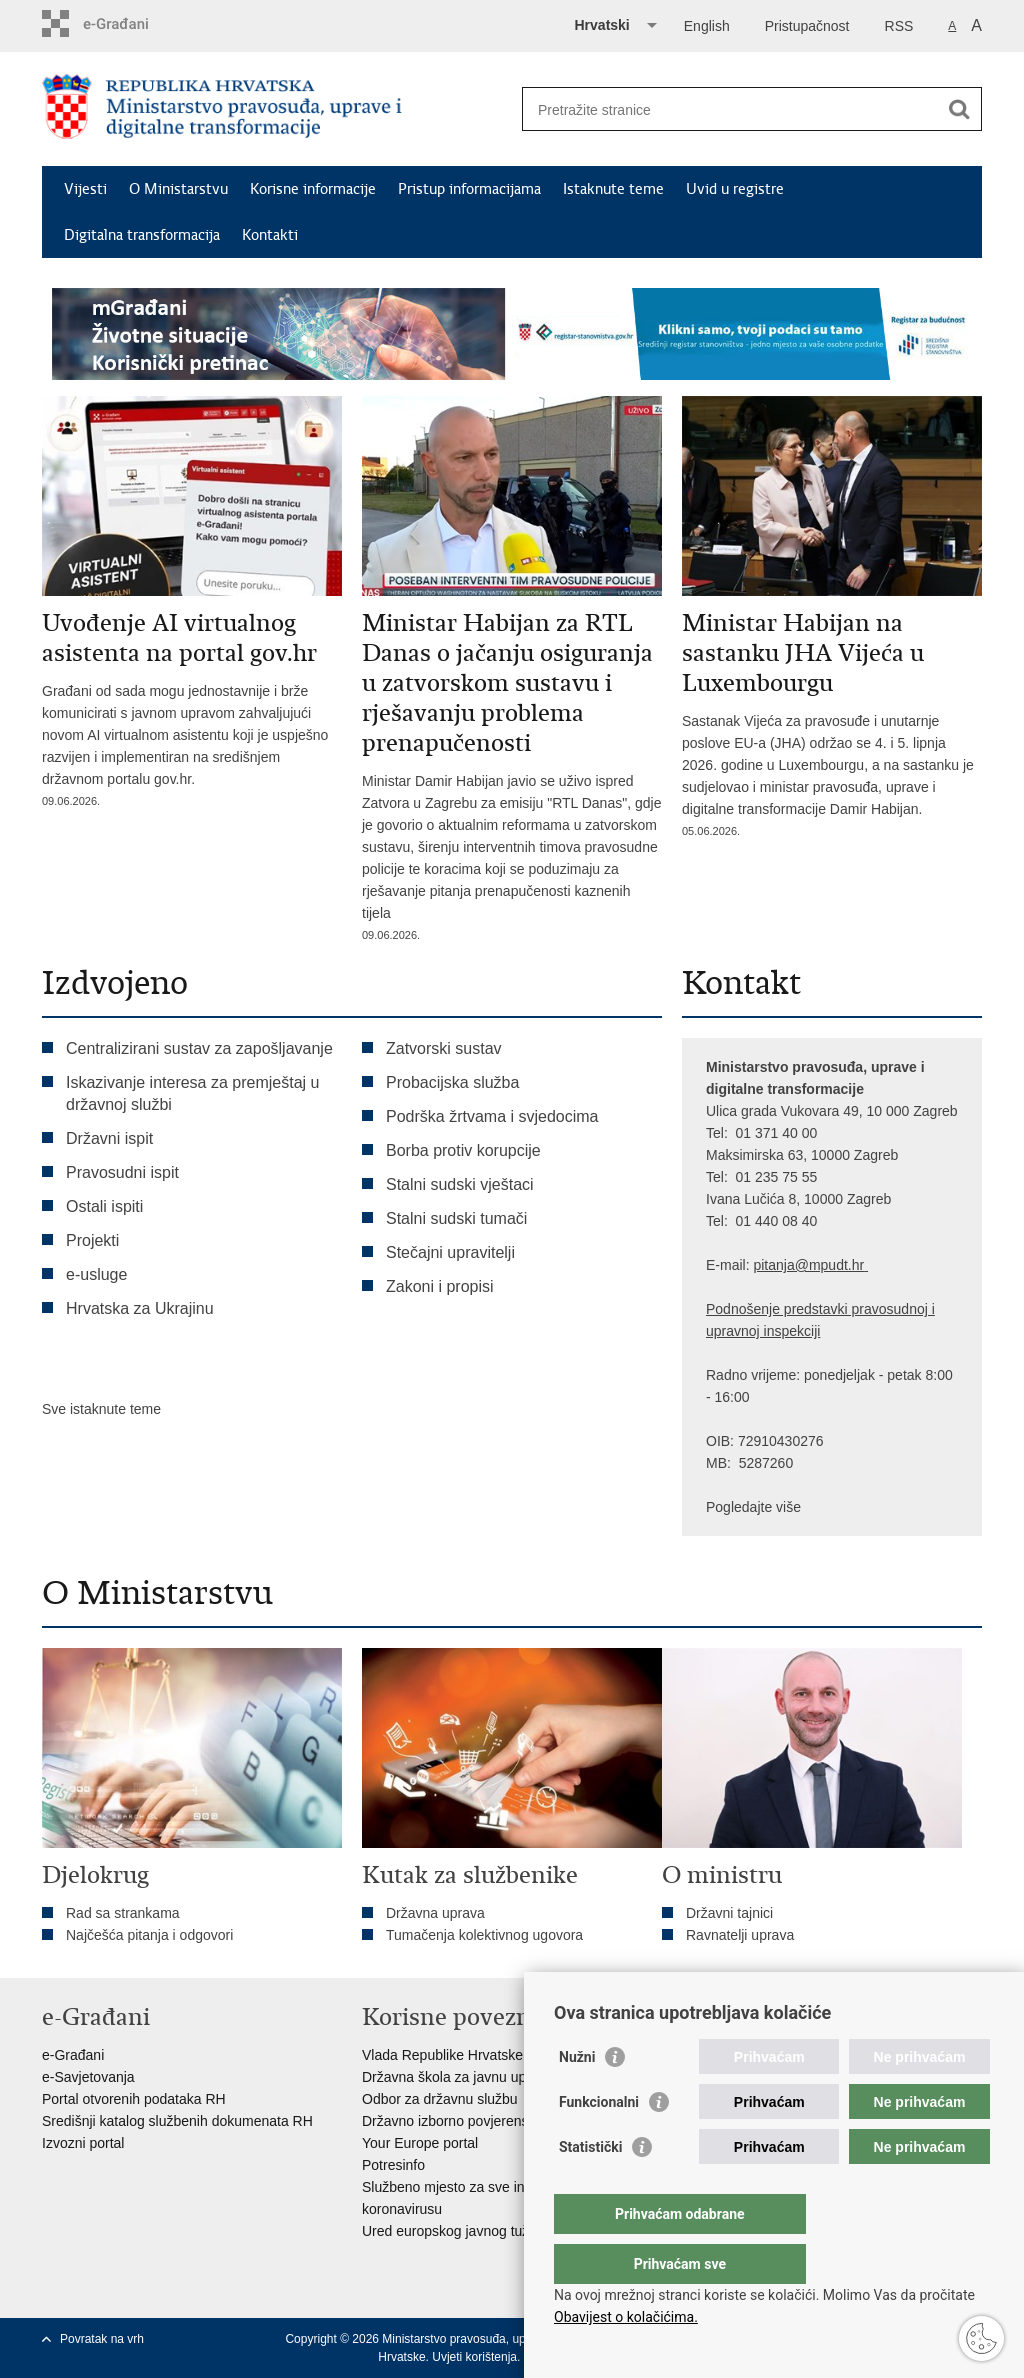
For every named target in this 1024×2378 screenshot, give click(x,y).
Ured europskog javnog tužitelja (460, 2231)
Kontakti (270, 235)
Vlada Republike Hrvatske (442, 2055)
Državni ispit (109, 1138)
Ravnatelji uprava (740, 1935)
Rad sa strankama (123, 1913)
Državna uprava (435, 1913)
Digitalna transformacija (142, 235)
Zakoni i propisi (440, 1286)
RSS (899, 26)
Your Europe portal (420, 2143)
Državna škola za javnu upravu (457, 2077)
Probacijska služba (452, 1082)
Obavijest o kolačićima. (626, 2317)
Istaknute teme (613, 189)
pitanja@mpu (794, 1265)
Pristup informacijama (469, 189)
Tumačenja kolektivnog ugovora (484, 1935)
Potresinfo (393, 2165)
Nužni (577, 2097)
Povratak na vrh (102, 2339)
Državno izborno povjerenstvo (454, 2121)
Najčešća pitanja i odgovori (149, 1935)
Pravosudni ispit (122, 1172)
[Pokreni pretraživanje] (959, 109)
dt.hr (850, 1265)
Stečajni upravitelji (450, 1252)
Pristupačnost (807, 26)
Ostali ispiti (104, 1206)
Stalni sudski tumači (456, 1218)
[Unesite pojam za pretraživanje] (730, 109)
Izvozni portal (83, 2143)
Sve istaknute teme (101, 1409)
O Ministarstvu (178, 189)
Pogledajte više (753, 1507)
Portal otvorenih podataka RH (134, 2099)
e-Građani (73, 2055)
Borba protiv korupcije (463, 1150)
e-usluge (96, 1274)
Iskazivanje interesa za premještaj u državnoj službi (192, 1093)
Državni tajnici (729, 1913)
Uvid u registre (735, 189)
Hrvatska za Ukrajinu (140, 1308)
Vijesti (85, 189)
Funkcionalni (599, 2142)
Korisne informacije (313, 189)
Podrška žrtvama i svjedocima (492, 1116)
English (707, 26)
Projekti (92, 1240)
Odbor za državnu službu (440, 2099)
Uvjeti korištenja (474, 2357)
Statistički (590, 2187)
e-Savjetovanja (88, 2077)
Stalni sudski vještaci (462, 1184)
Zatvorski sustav (444, 1048)
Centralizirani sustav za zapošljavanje (199, 1048)
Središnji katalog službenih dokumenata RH (177, 2121)
